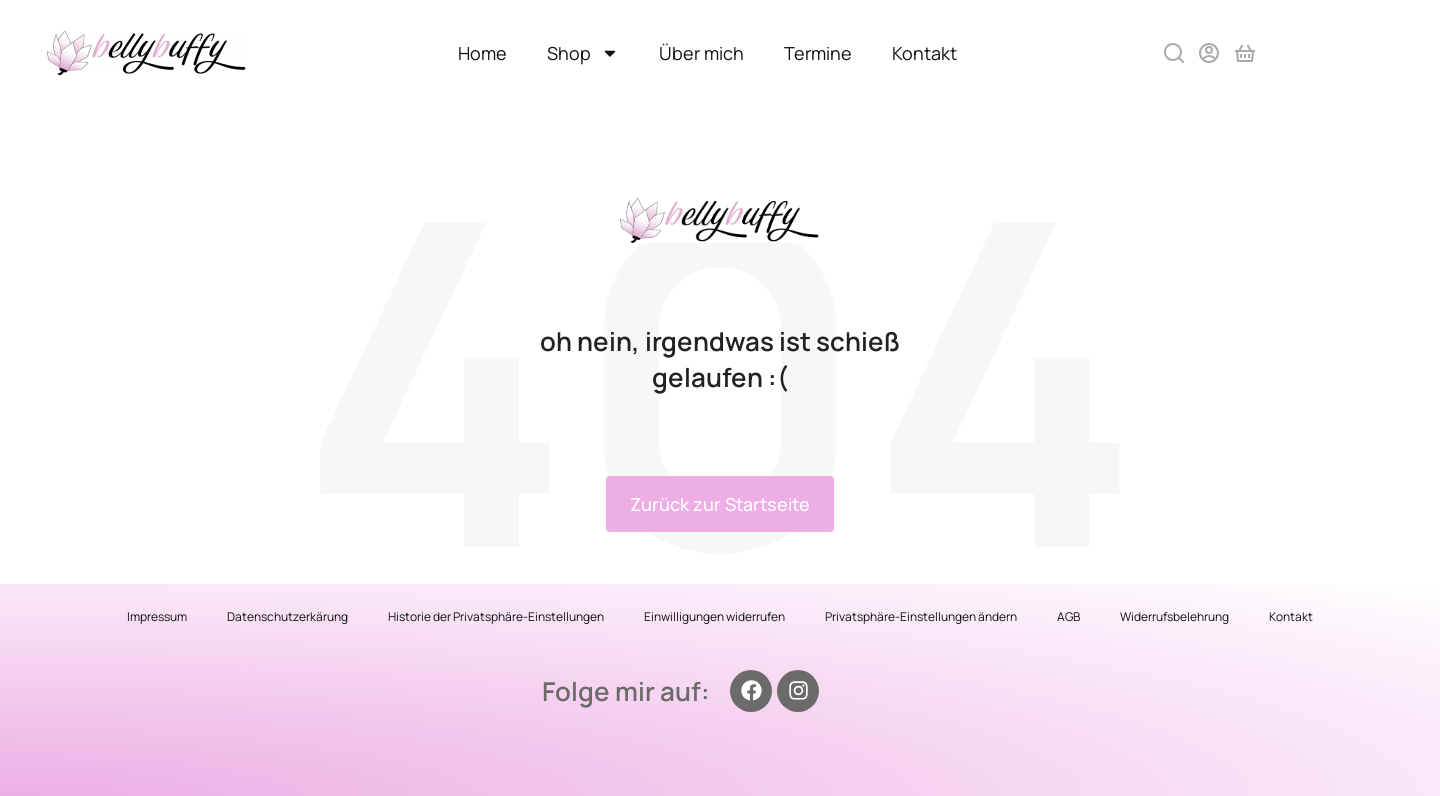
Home (482, 53)
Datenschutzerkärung (287, 616)
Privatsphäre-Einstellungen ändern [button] (921, 616)
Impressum (157, 616)
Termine (818, 53)
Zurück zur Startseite (720, 504)
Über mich (701, 53)
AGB (1068, 616)
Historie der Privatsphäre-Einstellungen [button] (496, 616)
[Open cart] (1245, 53)
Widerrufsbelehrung (1174, 616)
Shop (583, 53)
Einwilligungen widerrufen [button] (714, 616)
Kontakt (924, 53)
